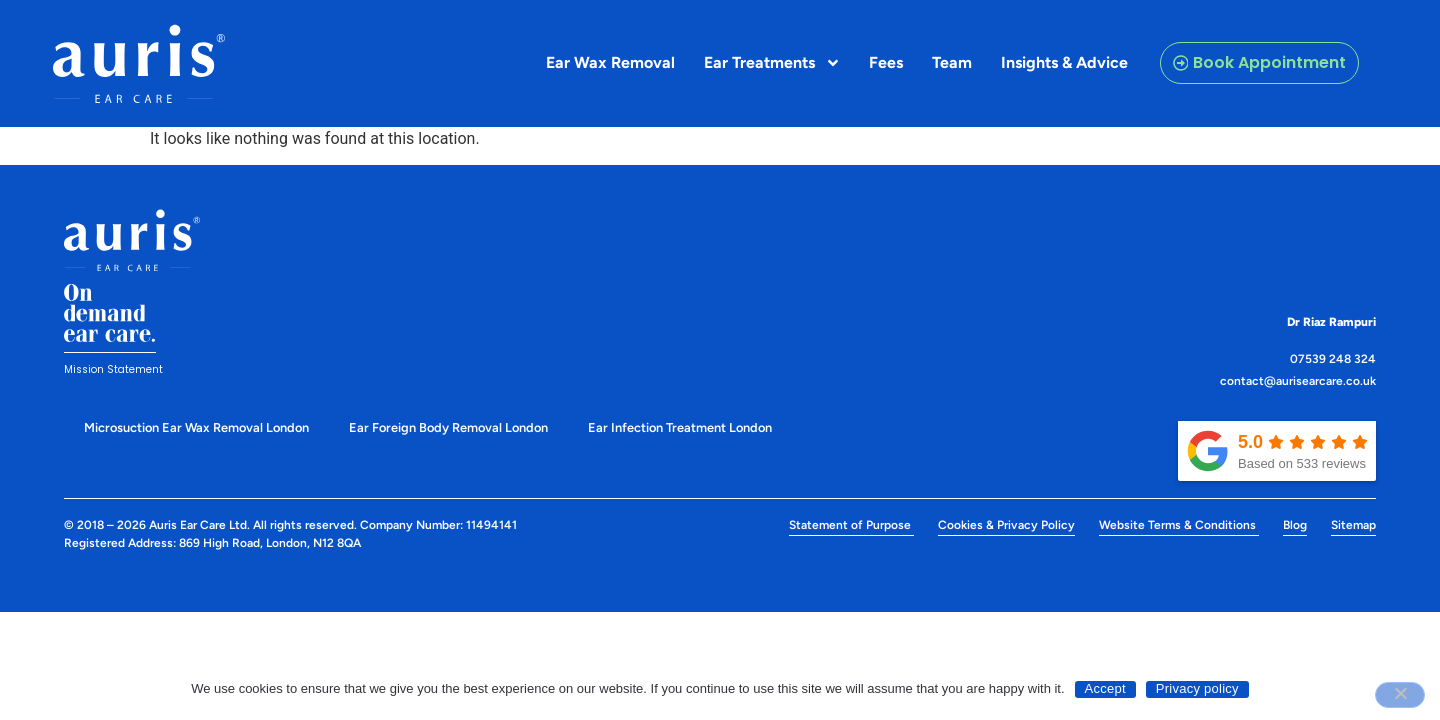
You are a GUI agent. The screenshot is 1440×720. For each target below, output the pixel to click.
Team (952, 62)
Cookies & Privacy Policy (1006, 525)
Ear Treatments (772, 63)
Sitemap (1353, 525)
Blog (1295, 525)
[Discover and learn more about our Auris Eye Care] (139, 64)
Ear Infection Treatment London (680, 427)
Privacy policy (1197, 688)
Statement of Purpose (851, 525)
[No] (1400, 695)
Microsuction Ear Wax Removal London (196, 427)
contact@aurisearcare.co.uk (1298, 381)
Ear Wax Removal (610, 62)
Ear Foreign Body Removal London (448, 427)
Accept (1105, 688)
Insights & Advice (1064, 62)
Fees (886, 62)
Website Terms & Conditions (1179, 525)
